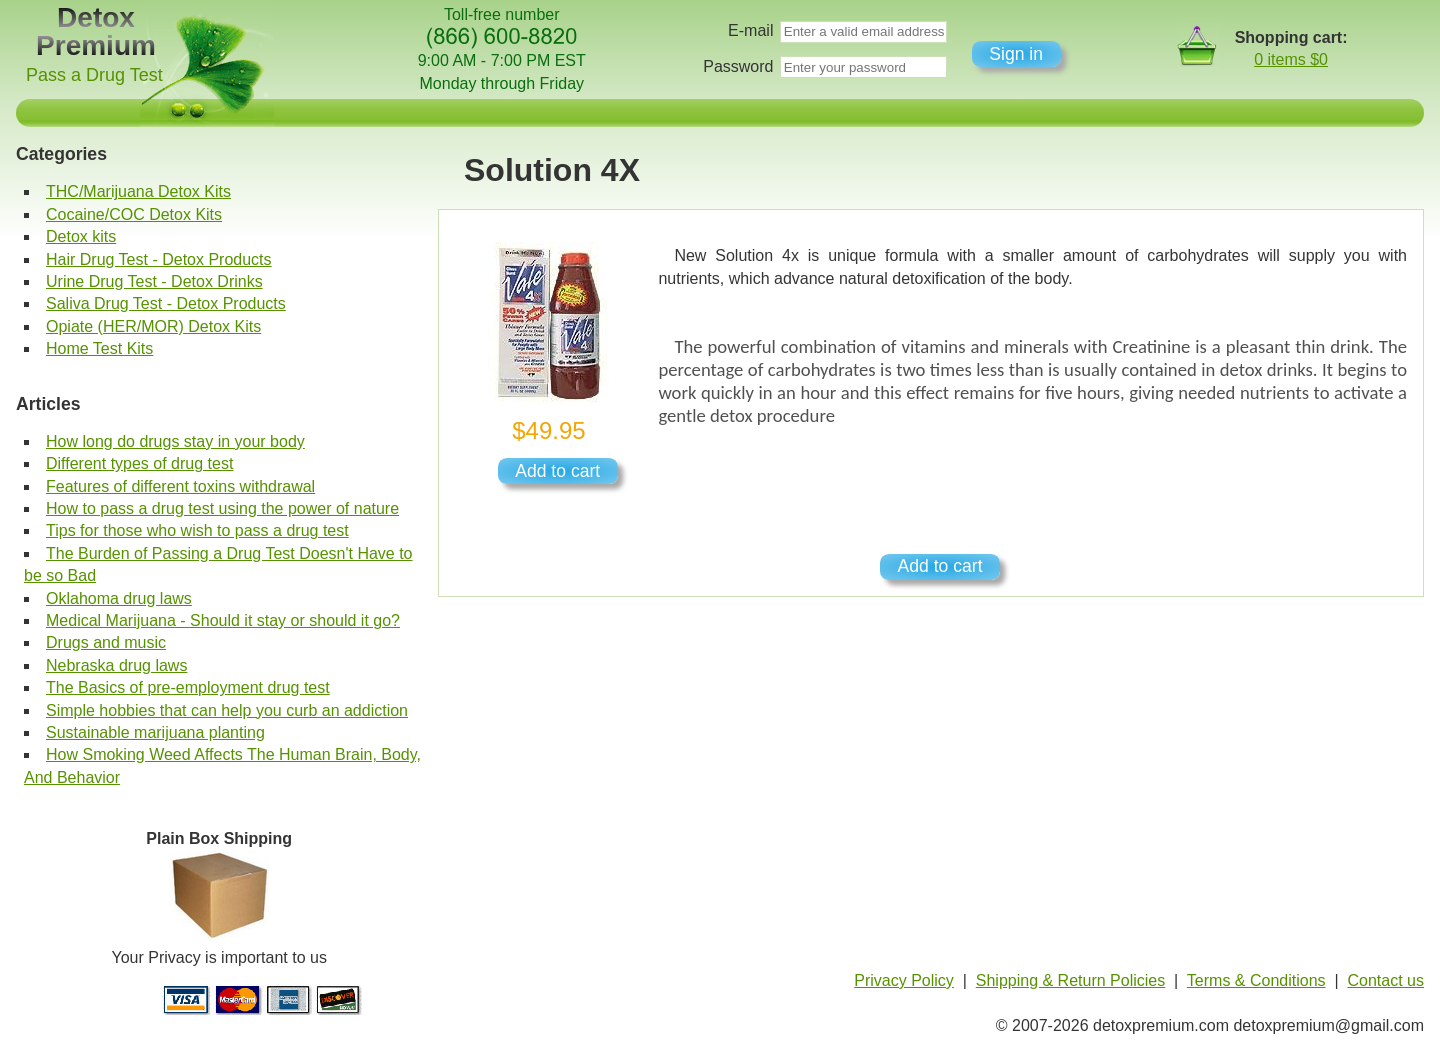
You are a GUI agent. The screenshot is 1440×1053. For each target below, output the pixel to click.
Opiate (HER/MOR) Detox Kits (153, 326)
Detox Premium (96, 31)
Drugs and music (106, 642)
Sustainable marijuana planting (155, 732)
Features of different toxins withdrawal (180, 486)
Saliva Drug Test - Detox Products (166, 303)
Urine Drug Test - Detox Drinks (154, 281)
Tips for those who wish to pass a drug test (197, 530)
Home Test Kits (99, 348)
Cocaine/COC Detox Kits (134, 214)
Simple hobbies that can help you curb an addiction (227, 710)
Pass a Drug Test (94, 75)
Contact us (1386, 980)
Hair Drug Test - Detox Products (159, 259)
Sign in (1016, 54)
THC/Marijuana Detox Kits (138, 191)
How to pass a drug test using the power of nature (222, 508)
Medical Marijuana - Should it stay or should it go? (223, 620)
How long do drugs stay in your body (175, 441)
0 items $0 (1291, 59)
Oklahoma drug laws (119, 598)
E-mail (750, 30)
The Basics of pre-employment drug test (188, 687)
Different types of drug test (139, 463)
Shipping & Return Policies (1070, 980)
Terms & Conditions (1256, 980)
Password (738, 66)
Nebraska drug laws (116, 665)
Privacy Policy (904, 980)
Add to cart (557, 471)
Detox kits (81, 236)
